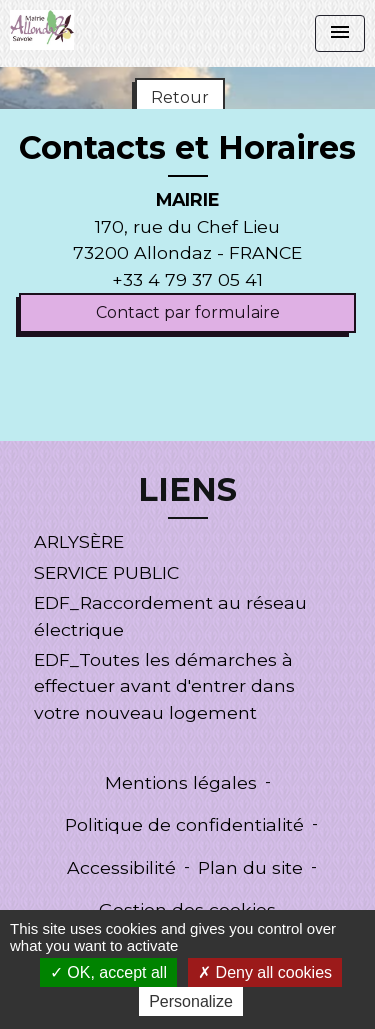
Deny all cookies (265, 972)
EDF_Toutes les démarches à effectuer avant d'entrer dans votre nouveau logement (164, 686)
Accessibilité (121, 867)
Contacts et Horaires (187, 148)
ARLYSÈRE (79, 541)
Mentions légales (181, 782)
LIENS (187, 490)
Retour (180, 97)
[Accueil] (42, 30)
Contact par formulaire (188, 312)
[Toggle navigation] (340, 33)
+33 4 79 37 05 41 (187, 279)
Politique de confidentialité (184, 824)
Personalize (191, 1001)
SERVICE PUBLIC (106, 572)
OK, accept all (108, 972)
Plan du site (250, 867)
